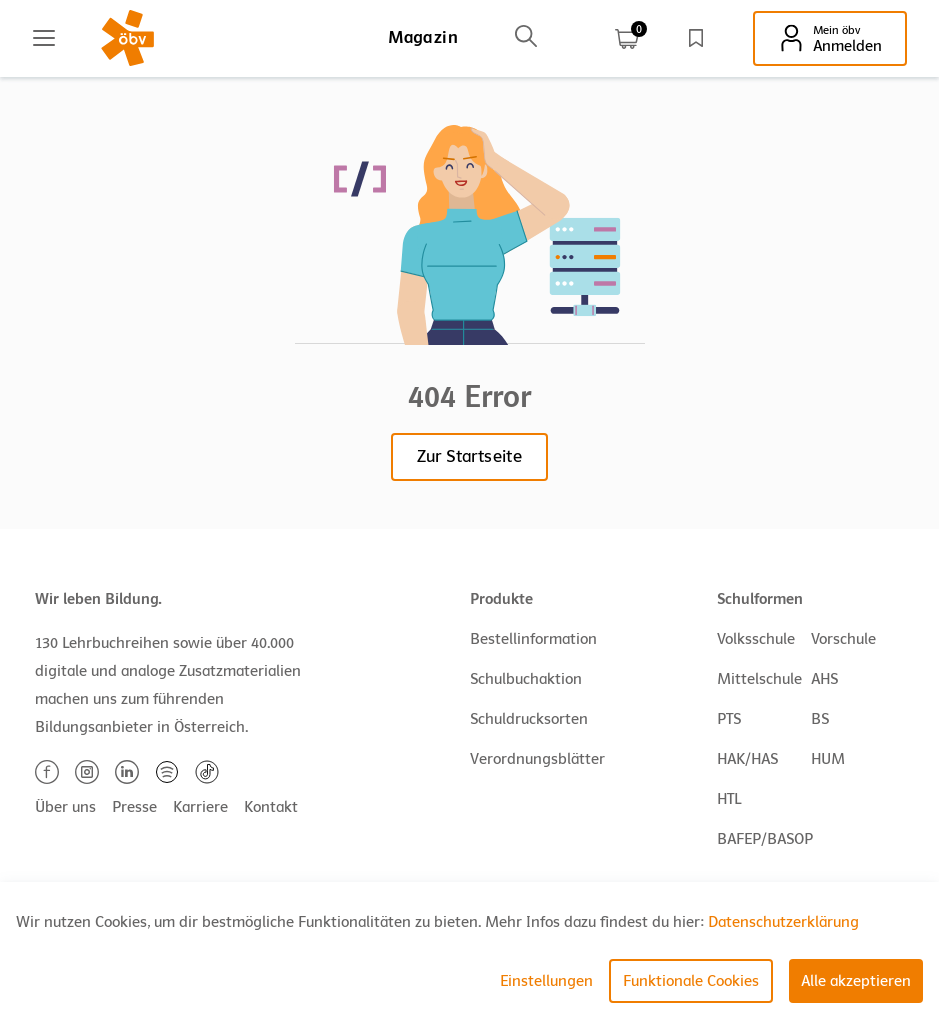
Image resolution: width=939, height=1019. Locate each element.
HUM (828, 759)
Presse (134, 807)
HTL (729, 799)
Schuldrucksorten (529, 719)
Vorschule (843, 639)
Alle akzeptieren (856, 981)
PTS (729, 719)
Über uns (65, 807)
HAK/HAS (747, 759)
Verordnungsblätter (537, 759)
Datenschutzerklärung (783, 922)
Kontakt (271, 807)
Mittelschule (759, 679)
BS (820, 719)
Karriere (200, 807)
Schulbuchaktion (526, 679)
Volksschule (756, 639)
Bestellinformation (533, 639)
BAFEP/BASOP (765, 839)
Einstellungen (546, 981)
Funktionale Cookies (691, 981)
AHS (824, 679)
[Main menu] (44, 38)
